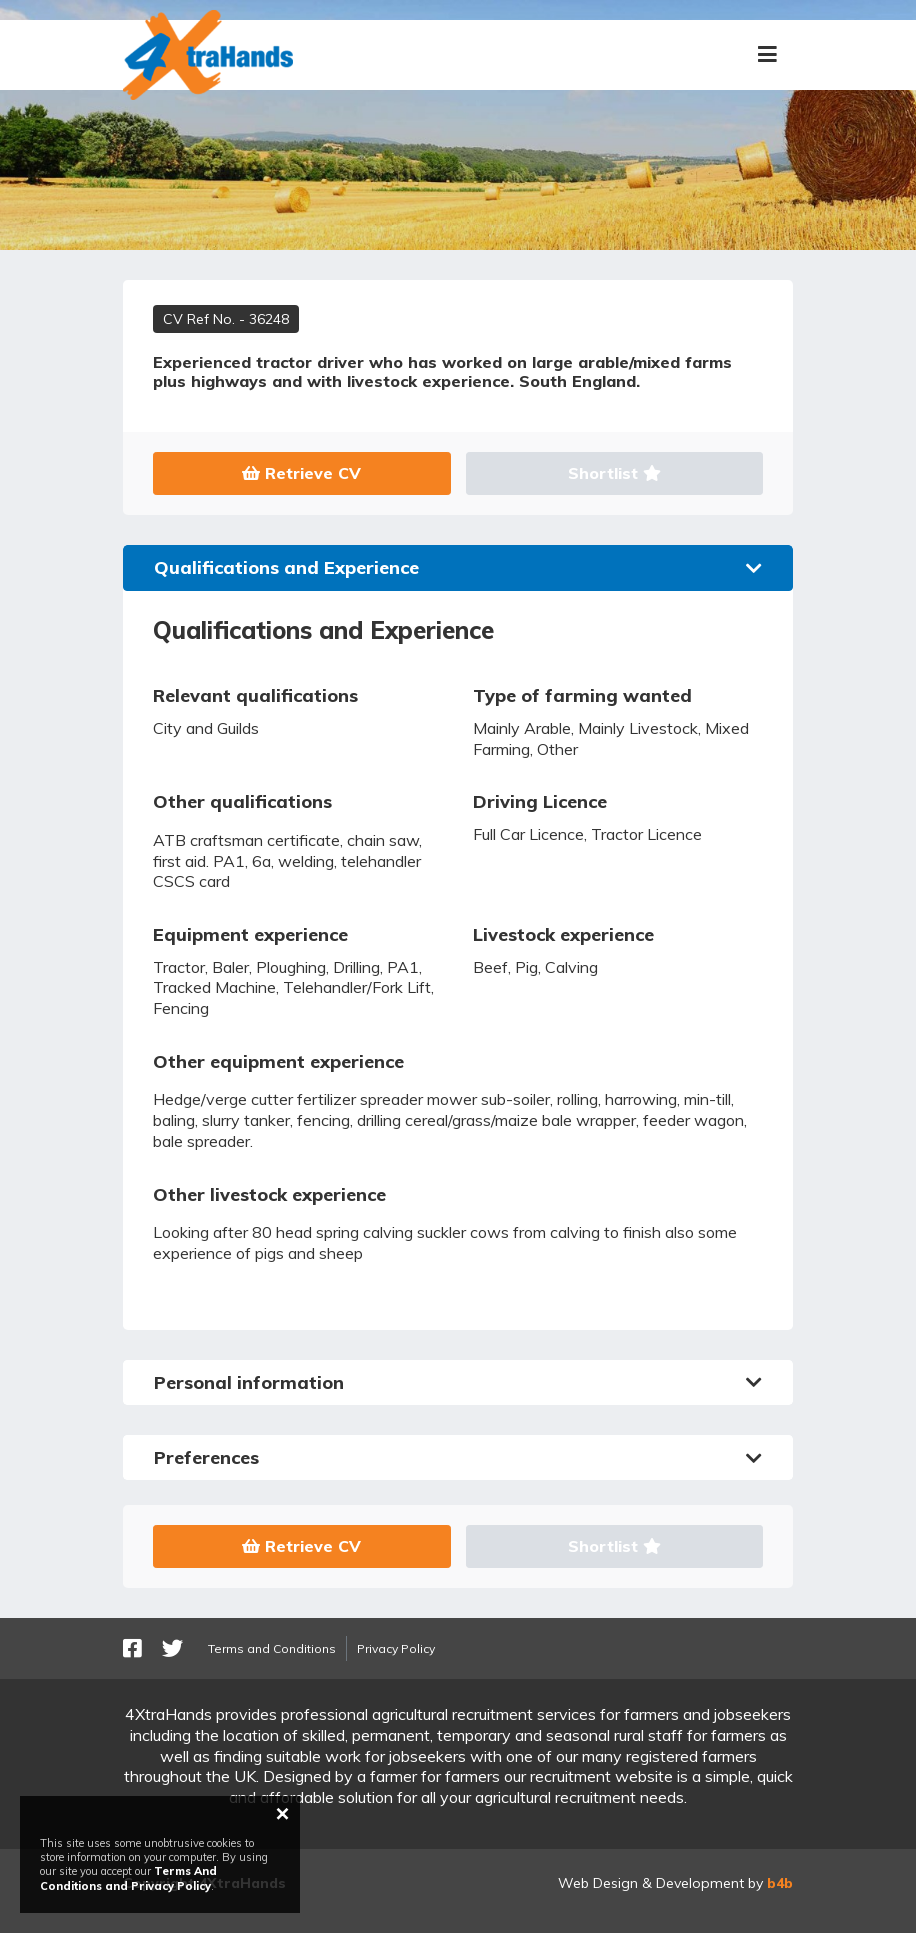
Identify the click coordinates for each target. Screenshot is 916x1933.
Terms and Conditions (272, 1648)
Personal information (458, 1382)
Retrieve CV (301, 473)
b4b (780, 1883)
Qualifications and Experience (458, 567)
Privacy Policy (396, 1648)
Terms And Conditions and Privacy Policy (128, 1878)
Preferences (458, 1457)
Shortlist (614, 473)
